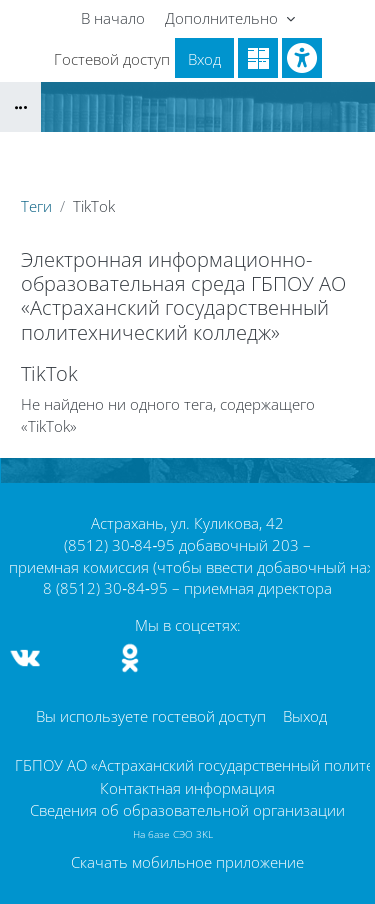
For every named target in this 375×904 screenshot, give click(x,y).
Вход (204, 59)
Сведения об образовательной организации (187, 810)
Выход (305, 716)
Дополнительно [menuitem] (223, 18)
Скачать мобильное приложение (187, 862)
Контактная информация (187, 788)
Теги (36, 206)
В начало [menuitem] (113, 18)
